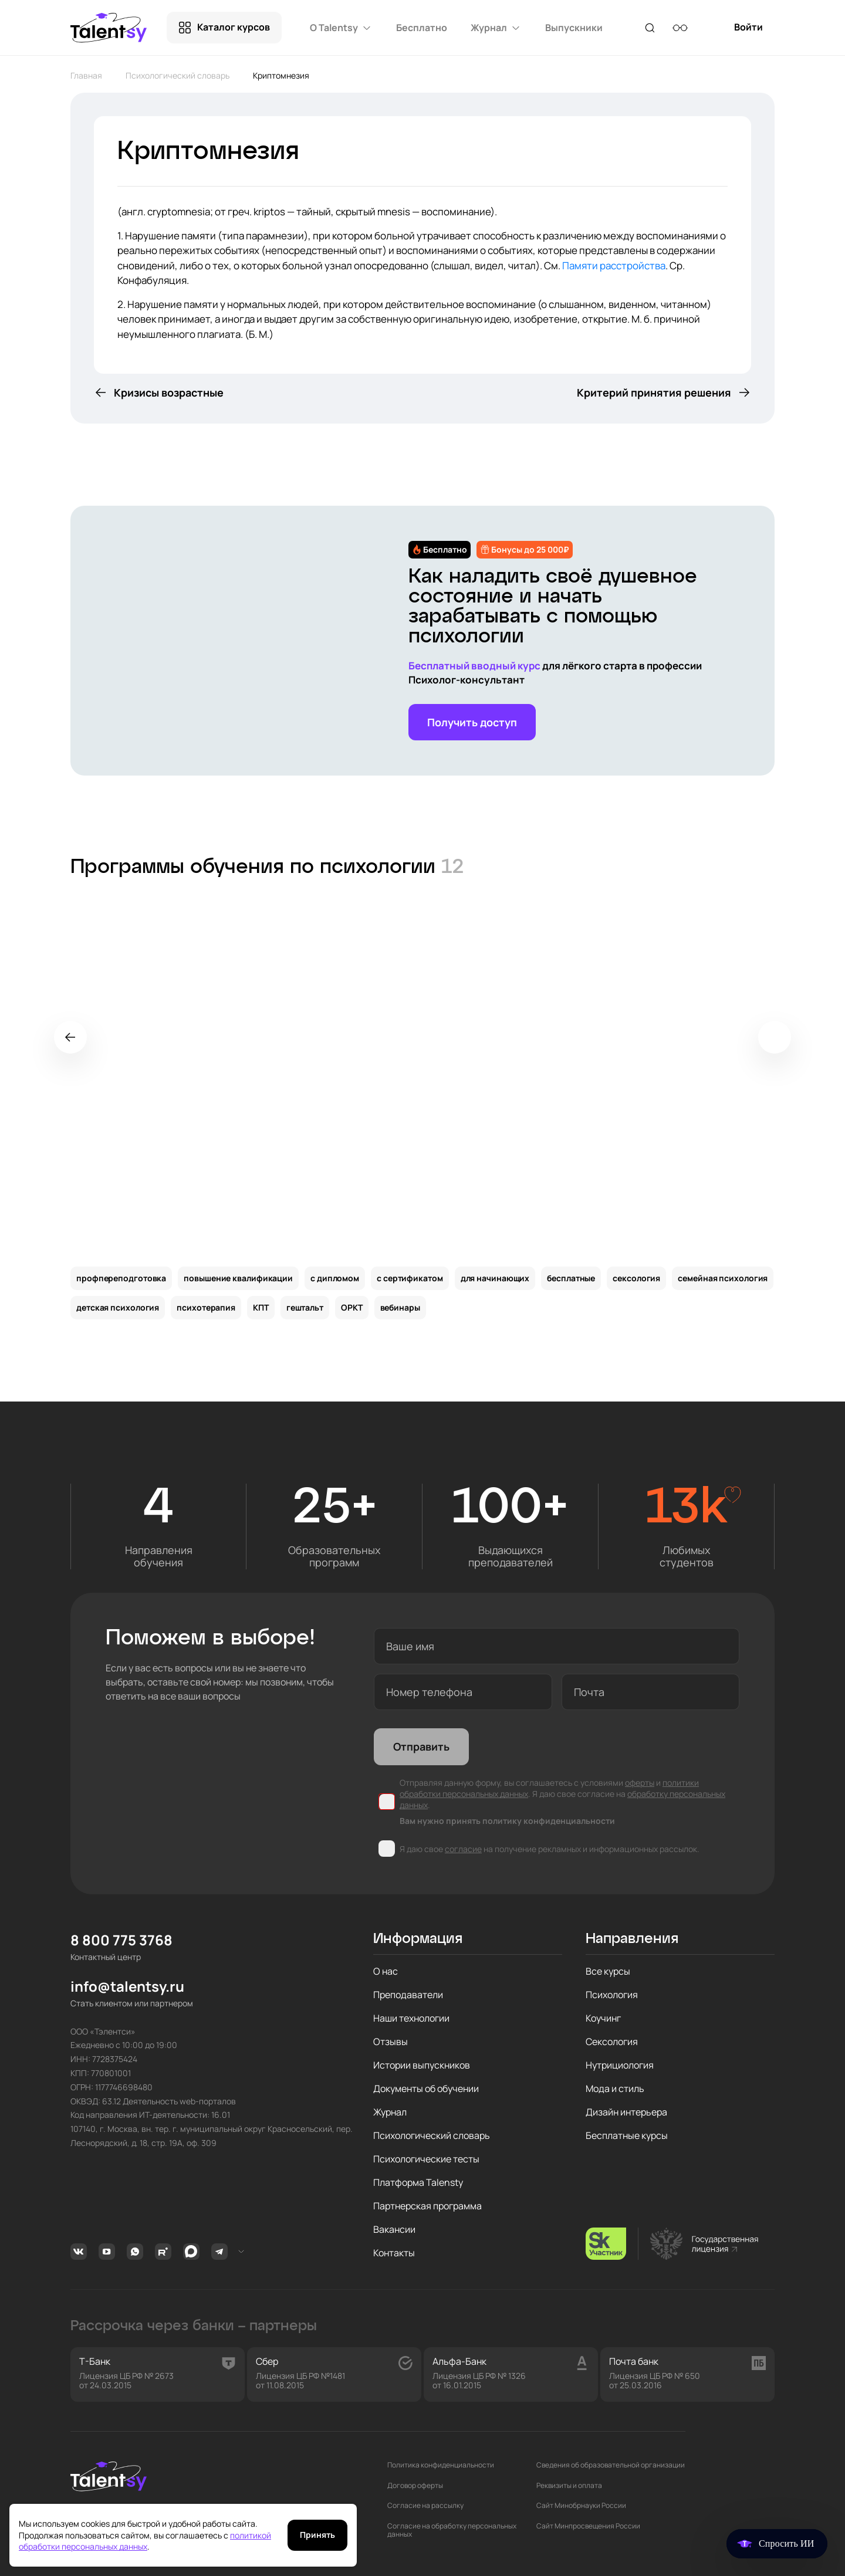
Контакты (394, 2252)
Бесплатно (421, 27)
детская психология (117, 1307)
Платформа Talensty (418, 2182)
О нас (385, 1971)
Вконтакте (78, 2251)
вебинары (400, 1307)
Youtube (107, 2251)
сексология (636, 1278)
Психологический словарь (177, 75)
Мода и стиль (615, 2088)
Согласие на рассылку (425, 2505)
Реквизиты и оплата (569, 2486)
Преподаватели (408, 1994)
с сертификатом (410, 1278)
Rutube (163, 2251)
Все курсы (608, 1971)
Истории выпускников (421, 2065)
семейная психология (723, 1278)
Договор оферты (415, 2486)
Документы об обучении (426, 2088)
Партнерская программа (427, 2205)
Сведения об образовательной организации (610, 2465)
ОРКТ (352, 1307)
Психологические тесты (426, 2158)
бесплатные (571, 1278)
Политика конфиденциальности (440, 2465)
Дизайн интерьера (626, 2112)
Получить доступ (472, 722)
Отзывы (390, 2041)
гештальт (304, 1307)
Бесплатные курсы (627, 2135)
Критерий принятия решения (654, 392)
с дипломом (334, 1278)
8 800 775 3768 (121, 1940)
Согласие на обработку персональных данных (451, 2530)
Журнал (390, 2112)
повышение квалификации (238, 1278)
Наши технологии (411, 2018)
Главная (86, 75)
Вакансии (394, 2229)
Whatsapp (135, 2251)
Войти (748, 32)
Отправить (421, 1746)
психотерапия (206, 1307)
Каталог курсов (233, 27)
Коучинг (603, 2018)
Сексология (612, 2041)
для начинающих (495, 1278)
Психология (612, 1994)
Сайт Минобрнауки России (581, 2505)
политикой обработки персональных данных (145, 2541)
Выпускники (574, 27)
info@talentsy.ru (127, 1986)
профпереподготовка (121, 1278)
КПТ (261, 1307)
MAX (191, 2251)
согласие (463, 1848)
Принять (317, 2534)
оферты (639, 1782)
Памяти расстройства (613, 265)
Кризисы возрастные (169, 392)
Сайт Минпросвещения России (588, 2526)
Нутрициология (620, 2065)
